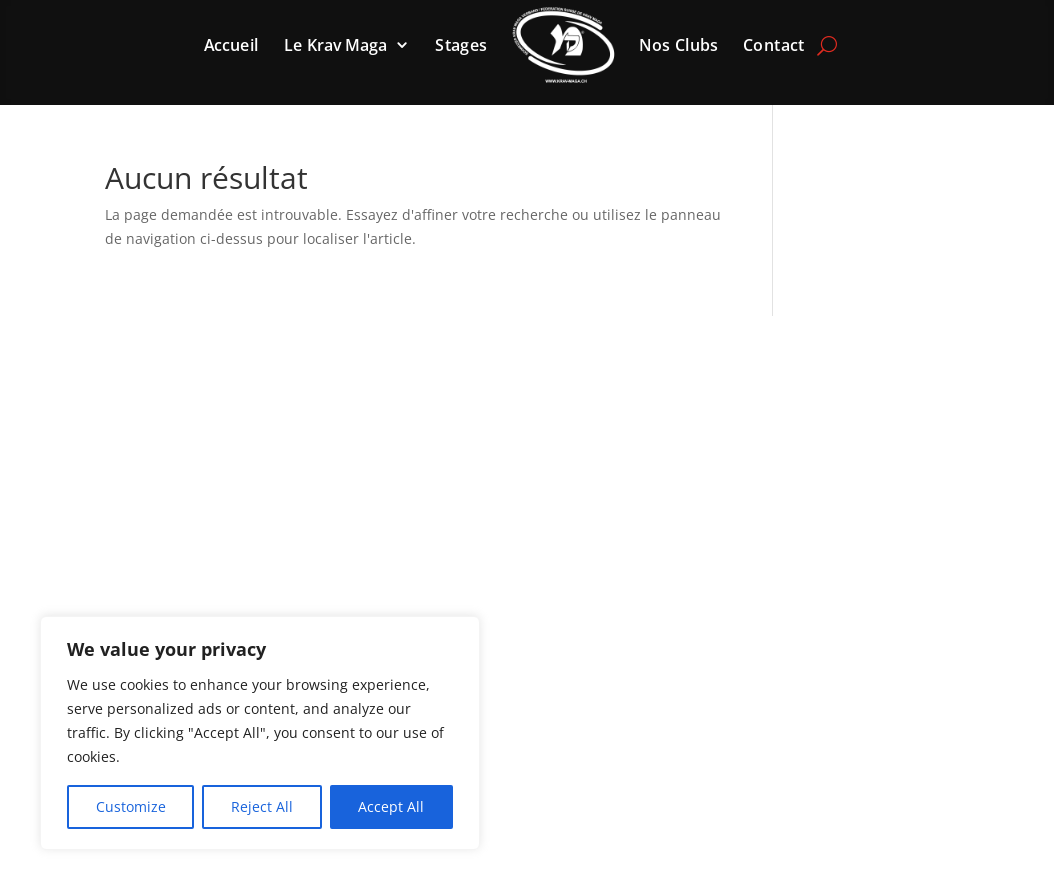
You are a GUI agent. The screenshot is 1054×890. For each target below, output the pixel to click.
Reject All (262, 806)
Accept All (391, 806)
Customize (131, 806)
